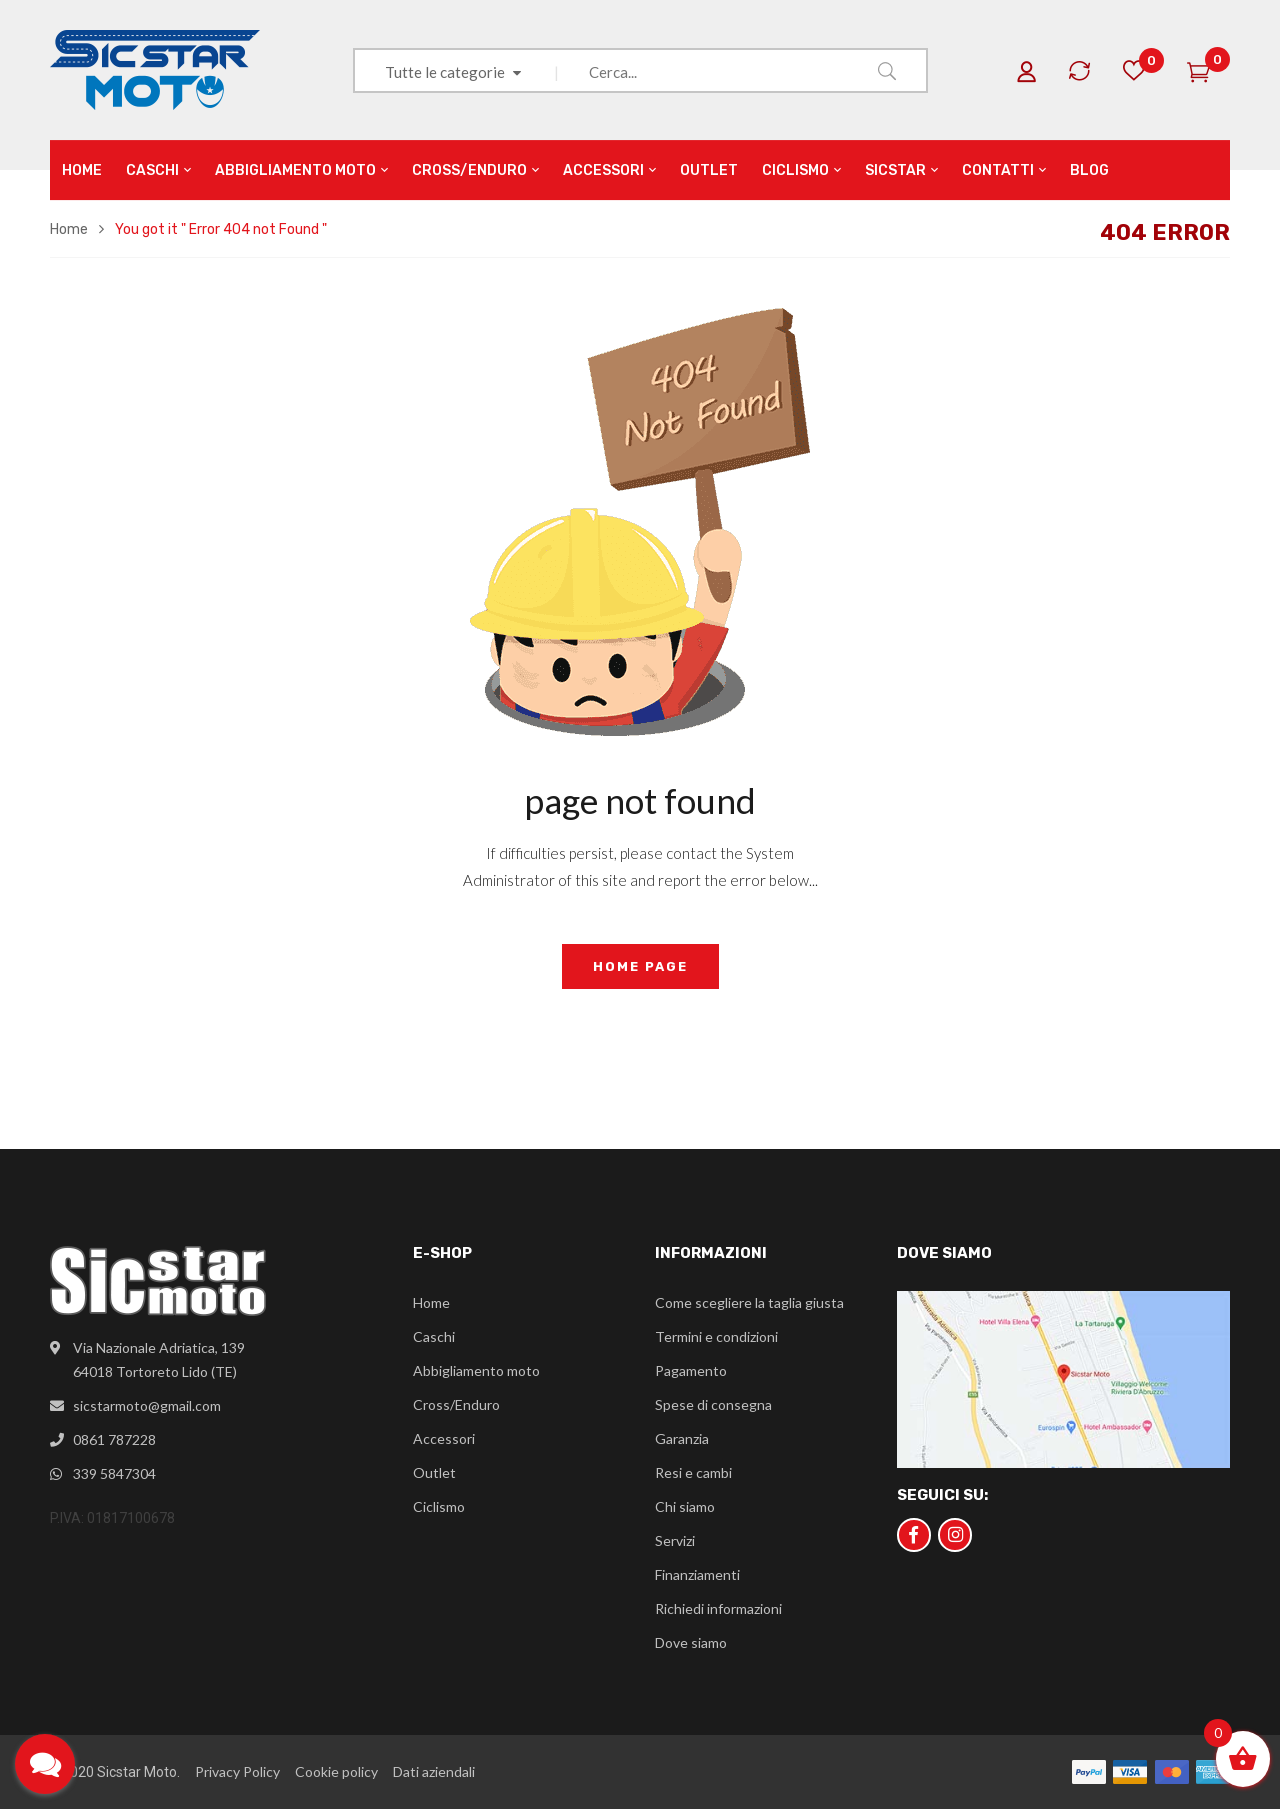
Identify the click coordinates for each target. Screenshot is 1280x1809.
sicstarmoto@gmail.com (147, 1405)
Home (69, 229)
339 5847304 (114, 1473)
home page (640, 966)
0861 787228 (114, 1439)
